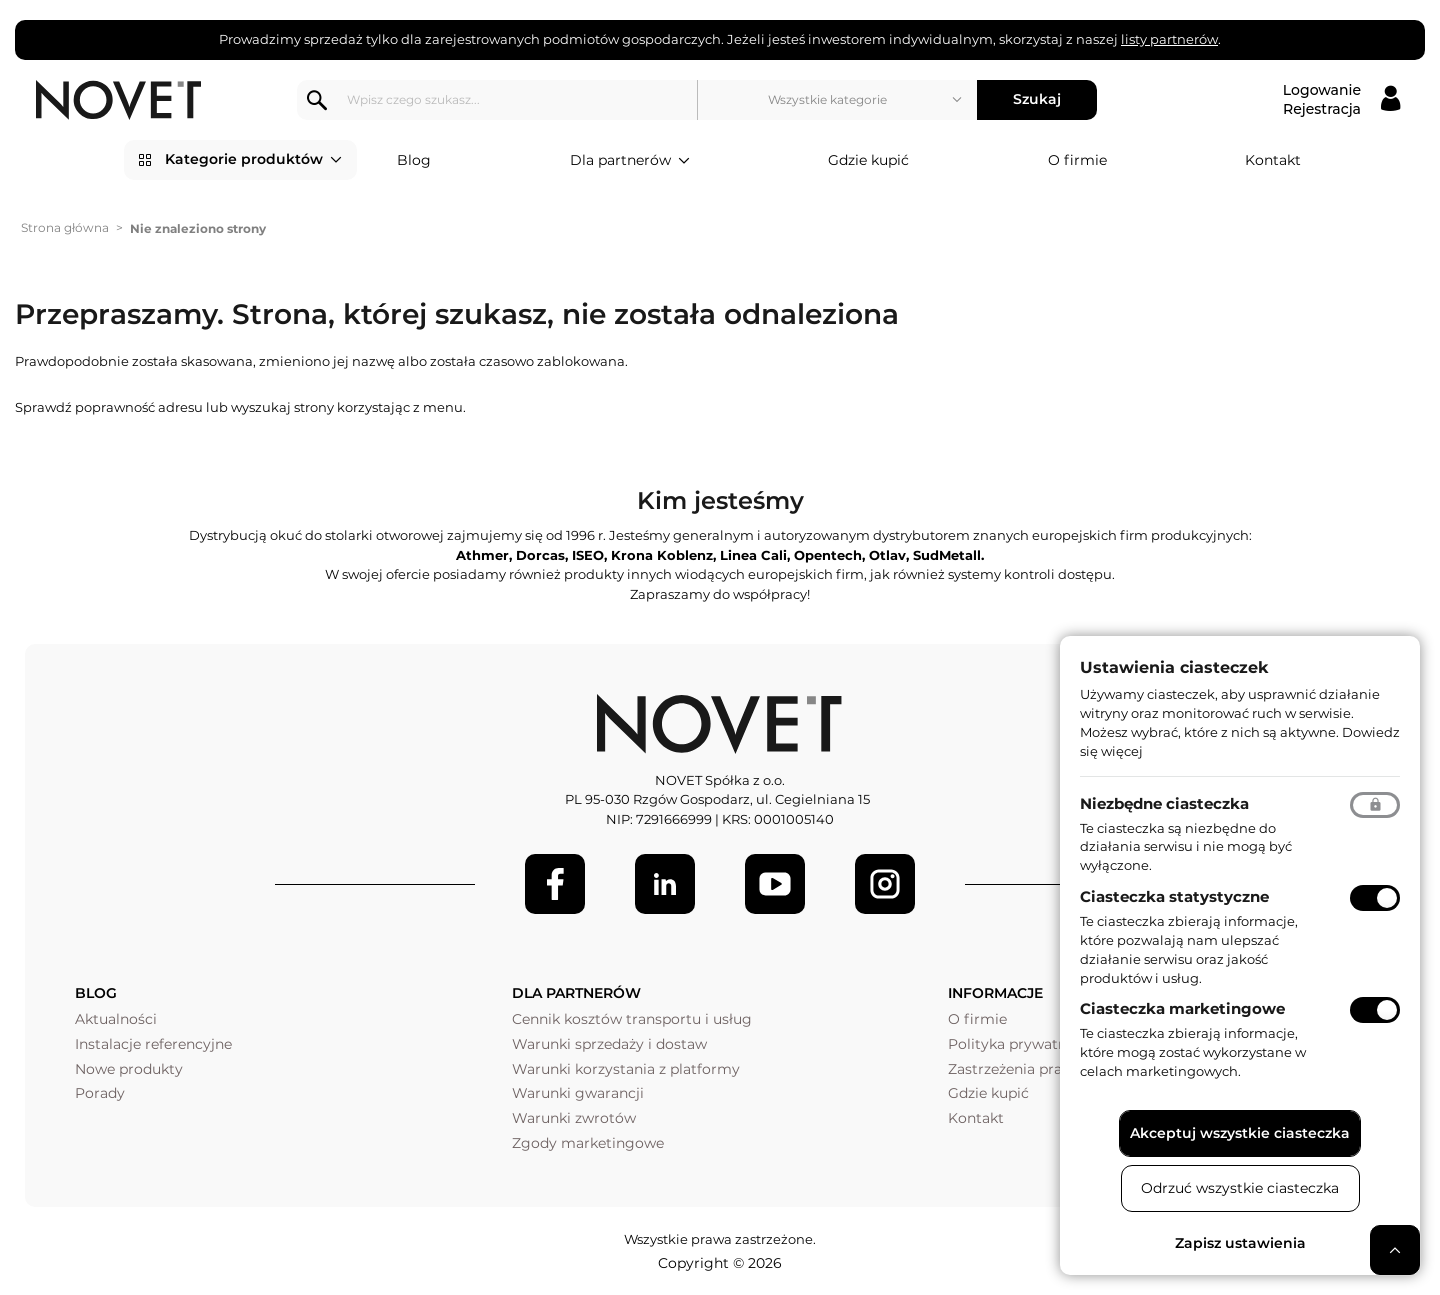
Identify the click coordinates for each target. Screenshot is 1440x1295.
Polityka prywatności (1021, 1044)
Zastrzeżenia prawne (1019, 1069)
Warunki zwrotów (574, 1118)
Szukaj (1037, 99)
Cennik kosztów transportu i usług (632, 1019)
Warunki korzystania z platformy (626, 1069)
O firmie (1077, 160)
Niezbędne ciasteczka (1164, 803)
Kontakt (1273, 160)
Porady (100, 1093)
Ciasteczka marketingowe (1182, 1008)
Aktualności (116, 1019)
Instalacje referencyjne (153, 1044)
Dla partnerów (630, 161)
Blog (414, 160)
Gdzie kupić (868, 160)
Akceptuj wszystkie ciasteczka (1240, 1133)
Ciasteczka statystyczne (1174, 896)
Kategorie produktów (253, 160)
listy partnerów (1169, 39)
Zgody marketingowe (588, 1143)
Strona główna (65, 227)
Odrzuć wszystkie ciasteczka (1240, 1188)
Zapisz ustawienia (1240, 1243)
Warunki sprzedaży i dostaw (609, 1044)
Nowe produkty (129, 1069)
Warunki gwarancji (578, 1093)
